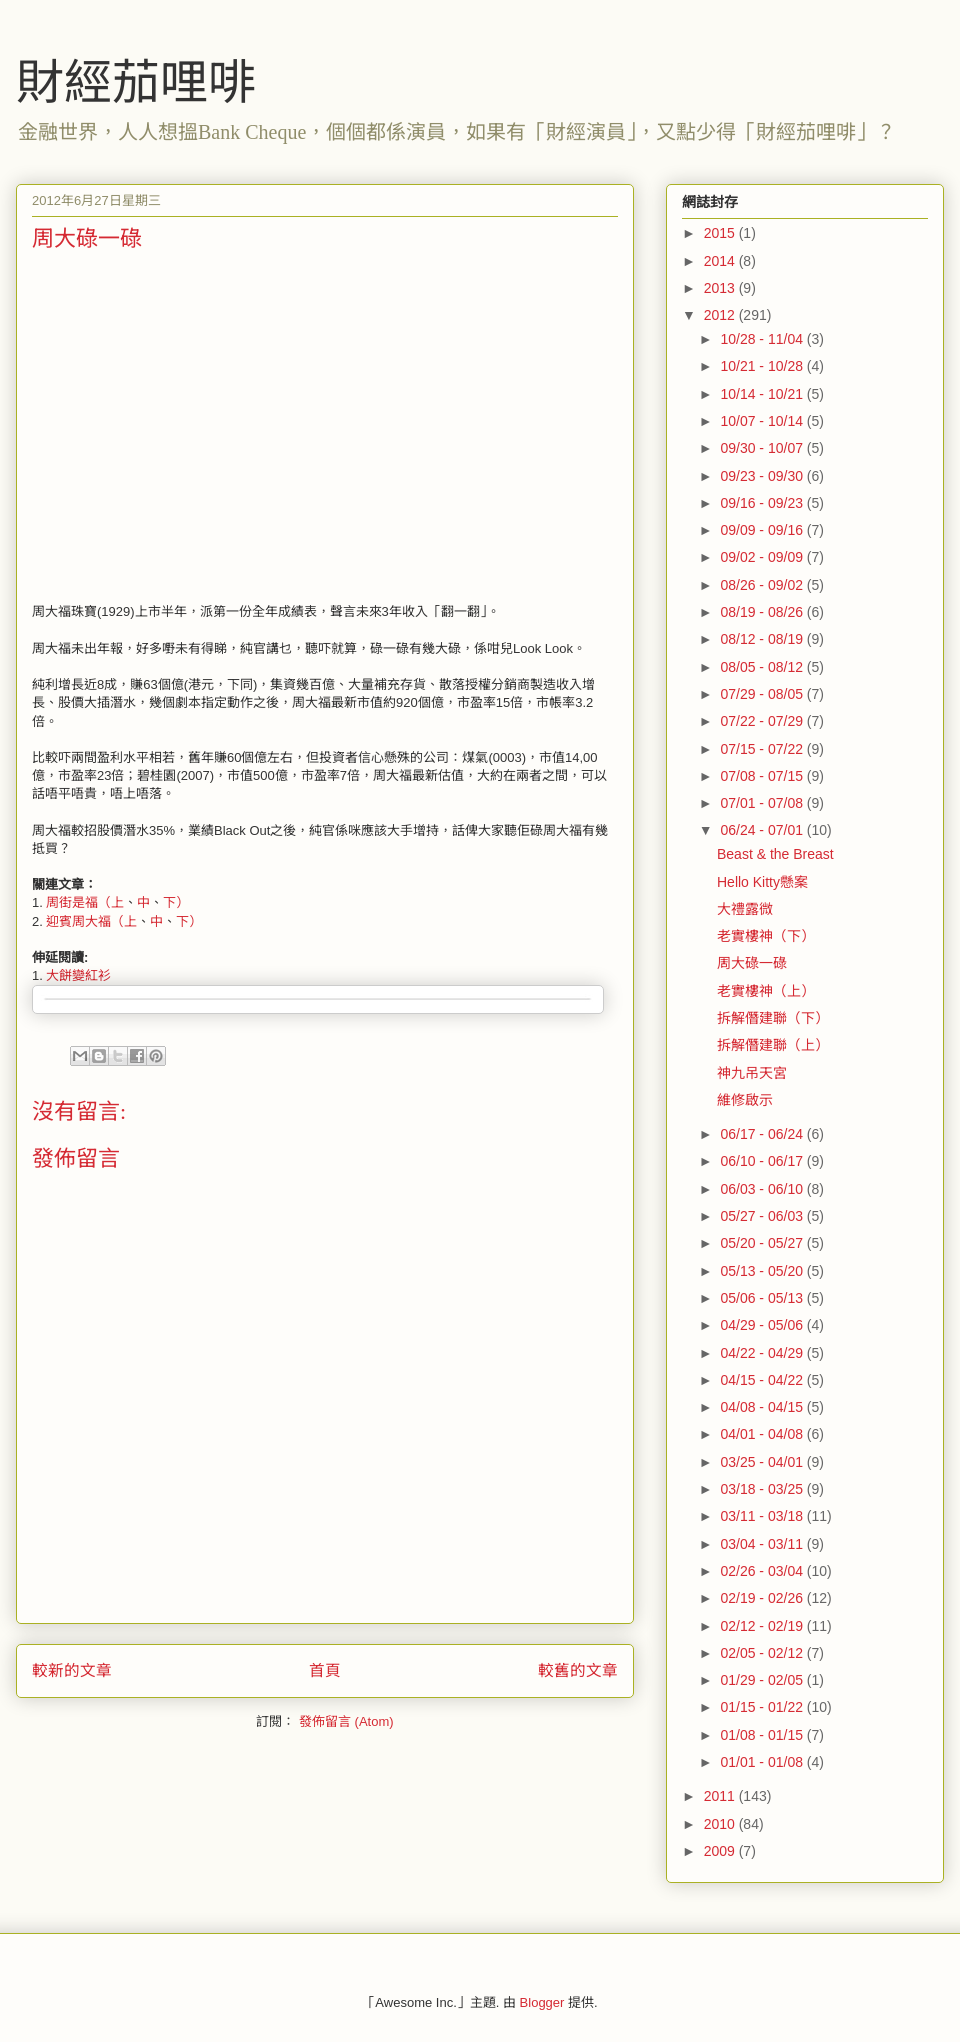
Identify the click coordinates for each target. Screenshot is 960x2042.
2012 (721, 315)
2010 (721, 1824)
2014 (721, 261)
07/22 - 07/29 (763, 721)
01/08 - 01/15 (763, 1735)
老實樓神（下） (766, 936)
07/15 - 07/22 (763, 749)
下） (176, 902)
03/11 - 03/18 (763, 1516)
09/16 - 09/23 (763, 503)
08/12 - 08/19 (763, 639)
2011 (721, 1796)
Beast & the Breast (775, 854)
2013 (721, 288)
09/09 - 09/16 (763, 530)
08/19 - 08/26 (763, 612)
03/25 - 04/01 (763, 1462)
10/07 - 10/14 (763, 421)
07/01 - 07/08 (763, 803)
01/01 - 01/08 (763, 1762)
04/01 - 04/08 (763, 1434)
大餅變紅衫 (78, 975)
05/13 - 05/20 (763, 1271)
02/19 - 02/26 (763, 1598)
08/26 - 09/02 (763, 585)
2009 (721, 1851)
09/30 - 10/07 (763, 448)
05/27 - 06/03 (763, 1216)
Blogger (542, 2002)
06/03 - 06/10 (763, 1189)
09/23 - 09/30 (763, 476)
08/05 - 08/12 (763, 667)
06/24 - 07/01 (763, 830)
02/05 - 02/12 (763, 1653)
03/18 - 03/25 (763, 1489)
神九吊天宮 (752, 1073)
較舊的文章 (578, 1670)
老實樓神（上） (766, 991)
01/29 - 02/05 (763, 1680)
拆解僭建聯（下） (773, 1018)
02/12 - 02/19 (763, 1626)
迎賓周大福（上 (91, 921)
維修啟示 (745, 1100)
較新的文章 (72, 1670)
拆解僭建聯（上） (773, 1045)
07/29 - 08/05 (763, 694)
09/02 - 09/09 (763, 557)
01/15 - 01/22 (763, 1707)
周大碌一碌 (752, 963)
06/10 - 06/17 (763, 1161)
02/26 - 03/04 (763, 1571)
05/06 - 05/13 (763, 1298)
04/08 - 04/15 (763, 1407)
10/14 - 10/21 (763, 394)
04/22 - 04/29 (763, 1353)
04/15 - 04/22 (763, 1380)
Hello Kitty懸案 (762, 882)
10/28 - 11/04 (763, 339)
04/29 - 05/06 (763, 1325)
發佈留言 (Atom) (346, 1721)
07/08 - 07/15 (763, 776)
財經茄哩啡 (136, 82)
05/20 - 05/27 (763, 1243)
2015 (721, 233)
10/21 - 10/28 (763, 366)
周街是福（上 (85, 902)
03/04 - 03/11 (763, 1544)
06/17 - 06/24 (763, 1134)
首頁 (325, 1670)
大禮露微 (745, 909)
